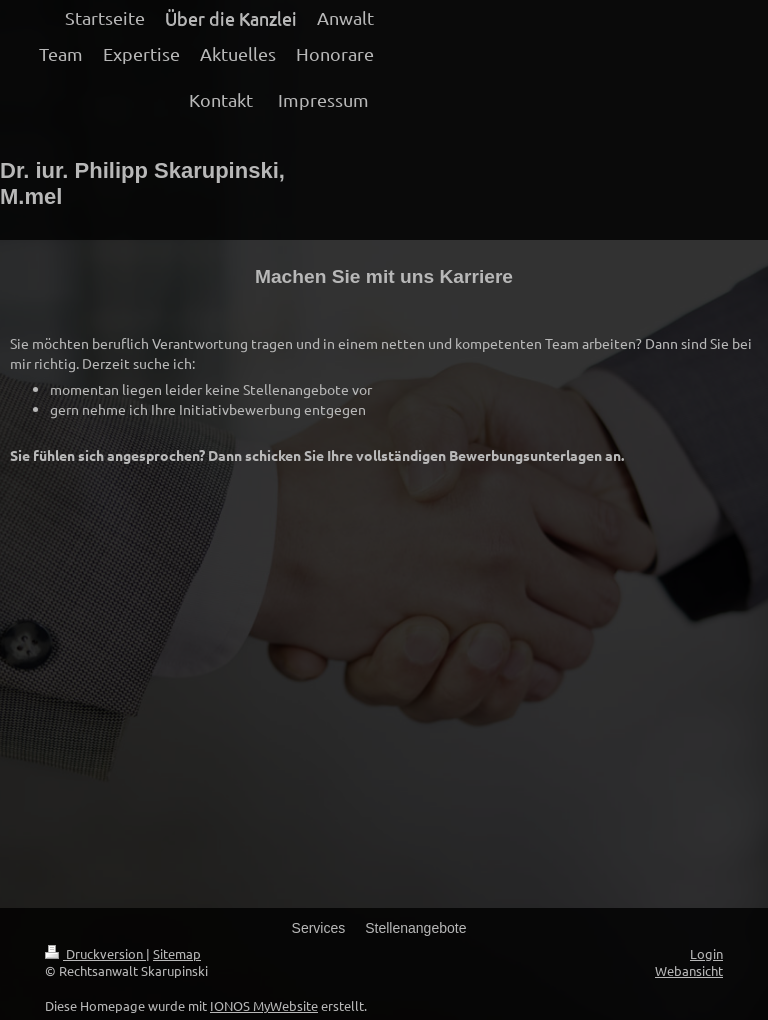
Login (706, 953)
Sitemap (177, 953)
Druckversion (95, 953)
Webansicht (689, 970)
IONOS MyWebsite (264, 1005)
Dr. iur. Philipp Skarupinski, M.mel (142, 183)
